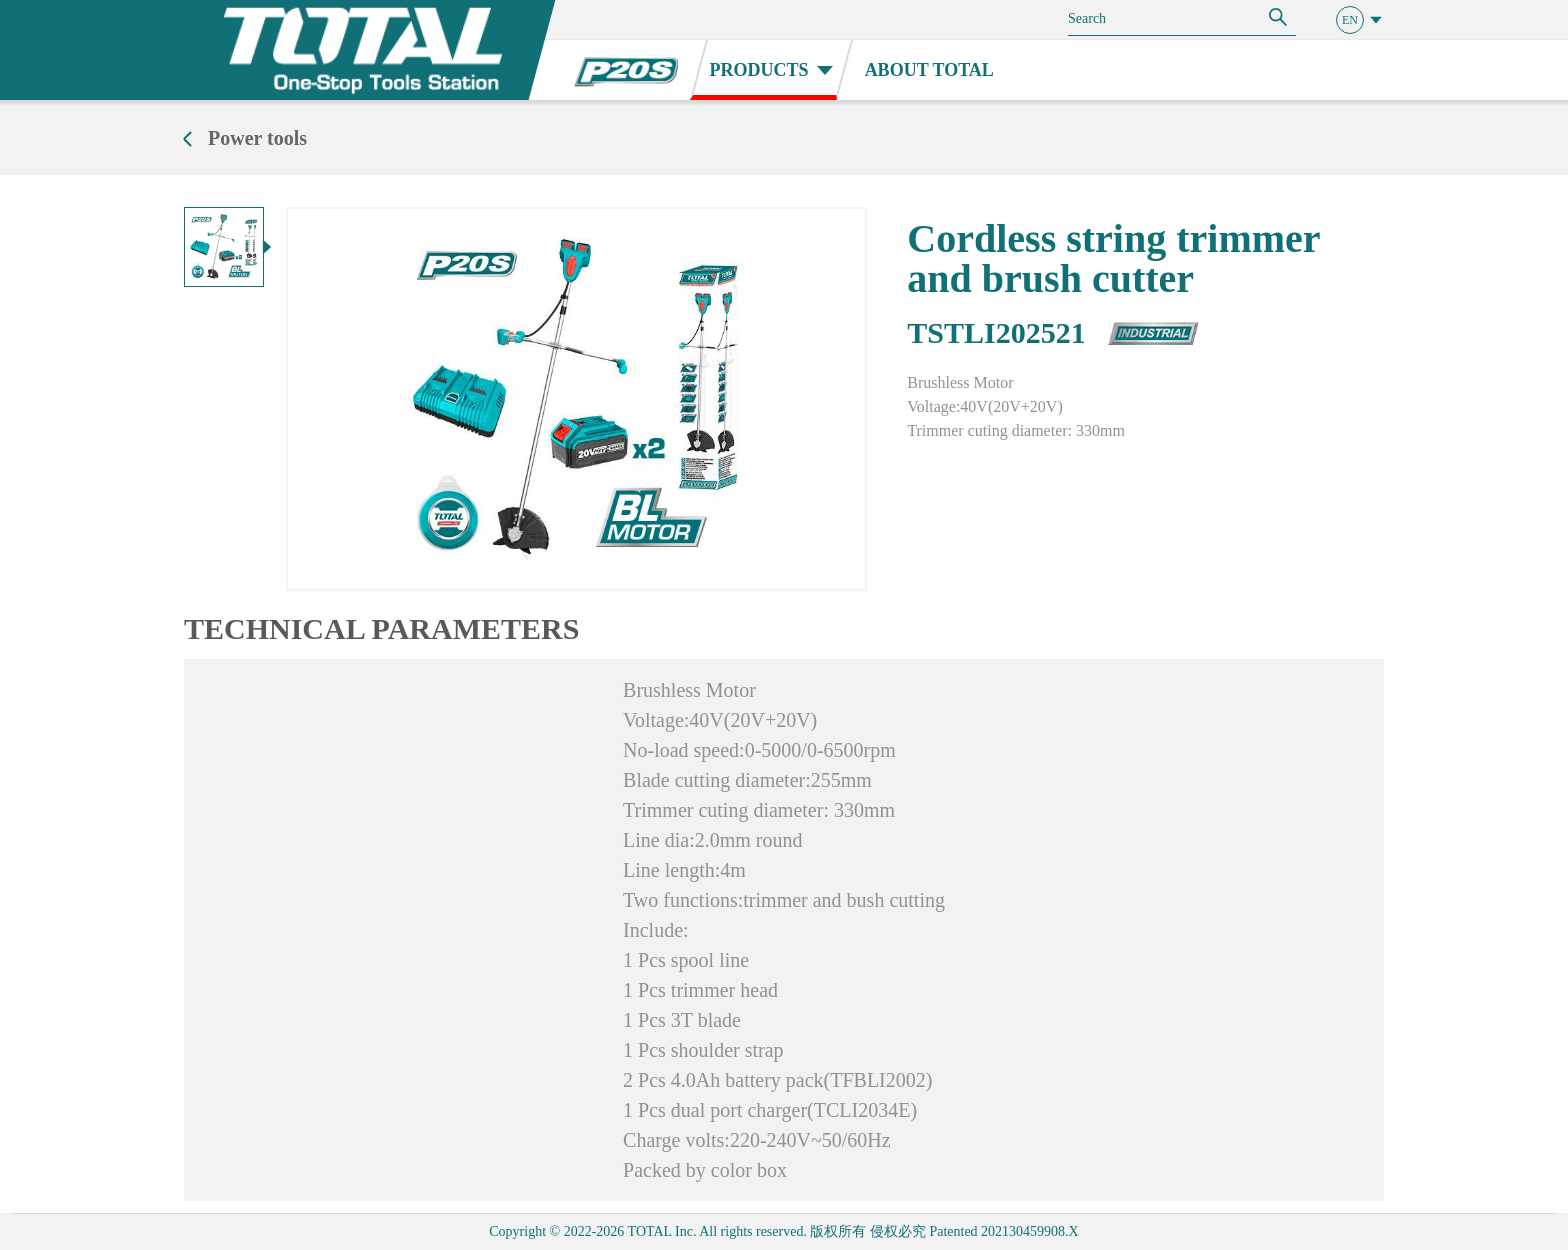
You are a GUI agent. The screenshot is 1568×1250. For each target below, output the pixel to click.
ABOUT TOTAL (929, 70)
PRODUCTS (771, 70)
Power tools (257, 138)
